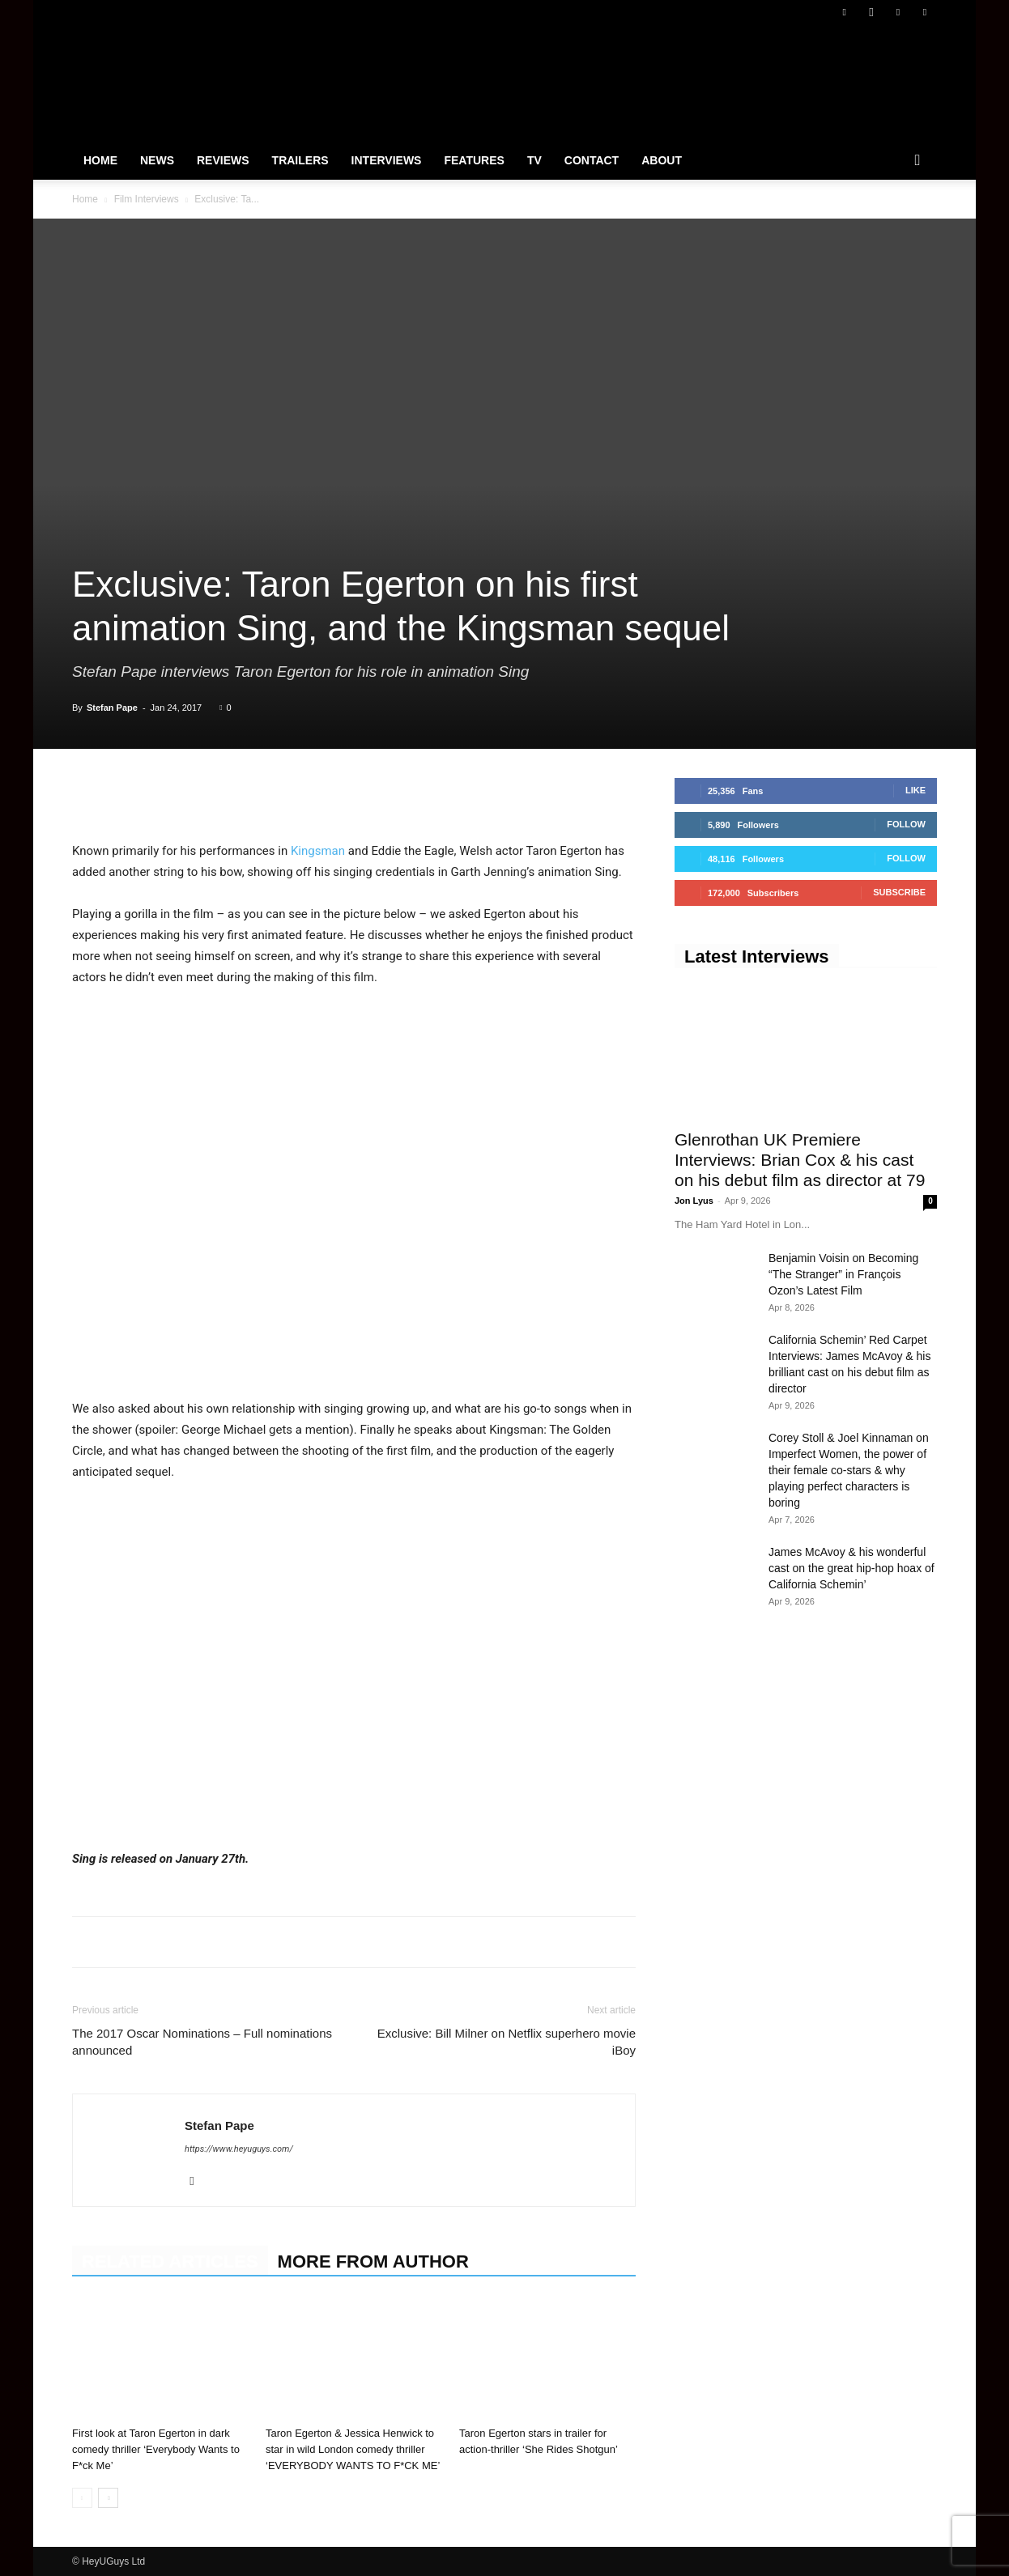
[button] (917, 161)
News (157, 160)
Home (100, 160)
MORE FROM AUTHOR (373, 2261)
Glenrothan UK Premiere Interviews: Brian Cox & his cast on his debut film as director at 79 (800, 1159)
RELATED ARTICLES (170, 2261)
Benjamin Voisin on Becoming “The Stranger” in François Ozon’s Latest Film (843, 1274)
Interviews (386, 160)
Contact (591, 160)
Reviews (223, 160)
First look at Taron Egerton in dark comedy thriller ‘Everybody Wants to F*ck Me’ (156, 2449)
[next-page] (108, 2498)
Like (915, 790)
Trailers (300, 160)
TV (534, 160)
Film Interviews (146, 199)
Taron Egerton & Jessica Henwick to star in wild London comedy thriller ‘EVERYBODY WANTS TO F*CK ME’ (353, 2449)
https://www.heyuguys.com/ (239, 2149)
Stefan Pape (112, 707)
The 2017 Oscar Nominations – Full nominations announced (202, 2041)
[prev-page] (82, 2498)
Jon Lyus (694, 1200)
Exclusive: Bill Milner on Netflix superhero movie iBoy (506, 2041)
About (661, 160)
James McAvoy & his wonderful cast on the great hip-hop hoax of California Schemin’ (851, 1568)
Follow (906, 824)
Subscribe (899, 892)
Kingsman (316, 851)
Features (474, 160)
